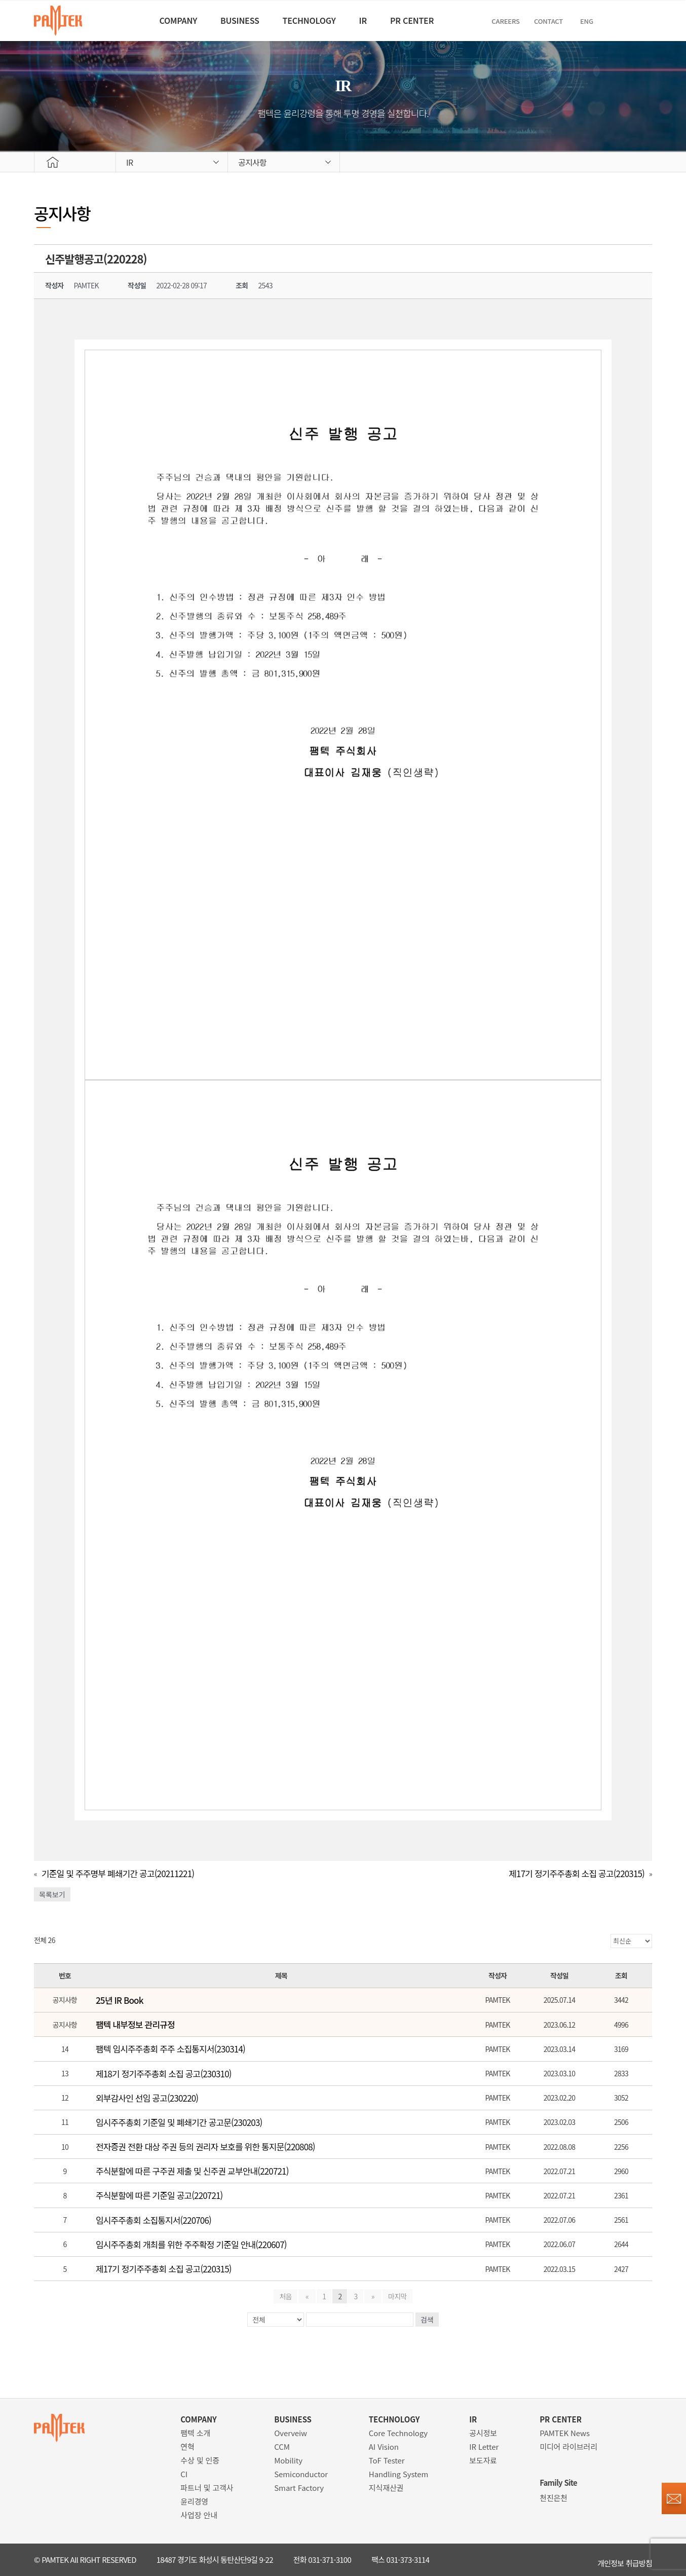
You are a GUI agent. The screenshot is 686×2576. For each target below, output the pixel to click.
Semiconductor (301, 2474)
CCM (282, 2446)
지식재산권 (386, 2487)
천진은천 (553, 2497)
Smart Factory (299, 2487)
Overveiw (290, 2433)
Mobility (288, 2460)
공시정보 (483, 2433)
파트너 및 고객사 (206, 2487)
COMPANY (149, 20)
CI (183, 2474)
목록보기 (52, 1894)
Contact (584, 21)
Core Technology (398, 2433)
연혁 (187, 2446)
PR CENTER (435, 20)
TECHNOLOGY (306, 20)
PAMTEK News (565, 2433)
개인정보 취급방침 (624, 2559)
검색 (427, 2319)
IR (373, 20)
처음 (289, 2296)
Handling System (399, 2474)
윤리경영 (194, 2501)
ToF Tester (387, 2460)
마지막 (394, 2296)
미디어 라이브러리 (568, 2446)
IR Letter (484, 2446)
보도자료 (483, 2460)
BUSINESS (223, 20)
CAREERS (538, 21)
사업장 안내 (198, 2515)
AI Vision (384, 2446)
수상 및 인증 (199, 2460)
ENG (622, 21)
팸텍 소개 (195, 2433)
